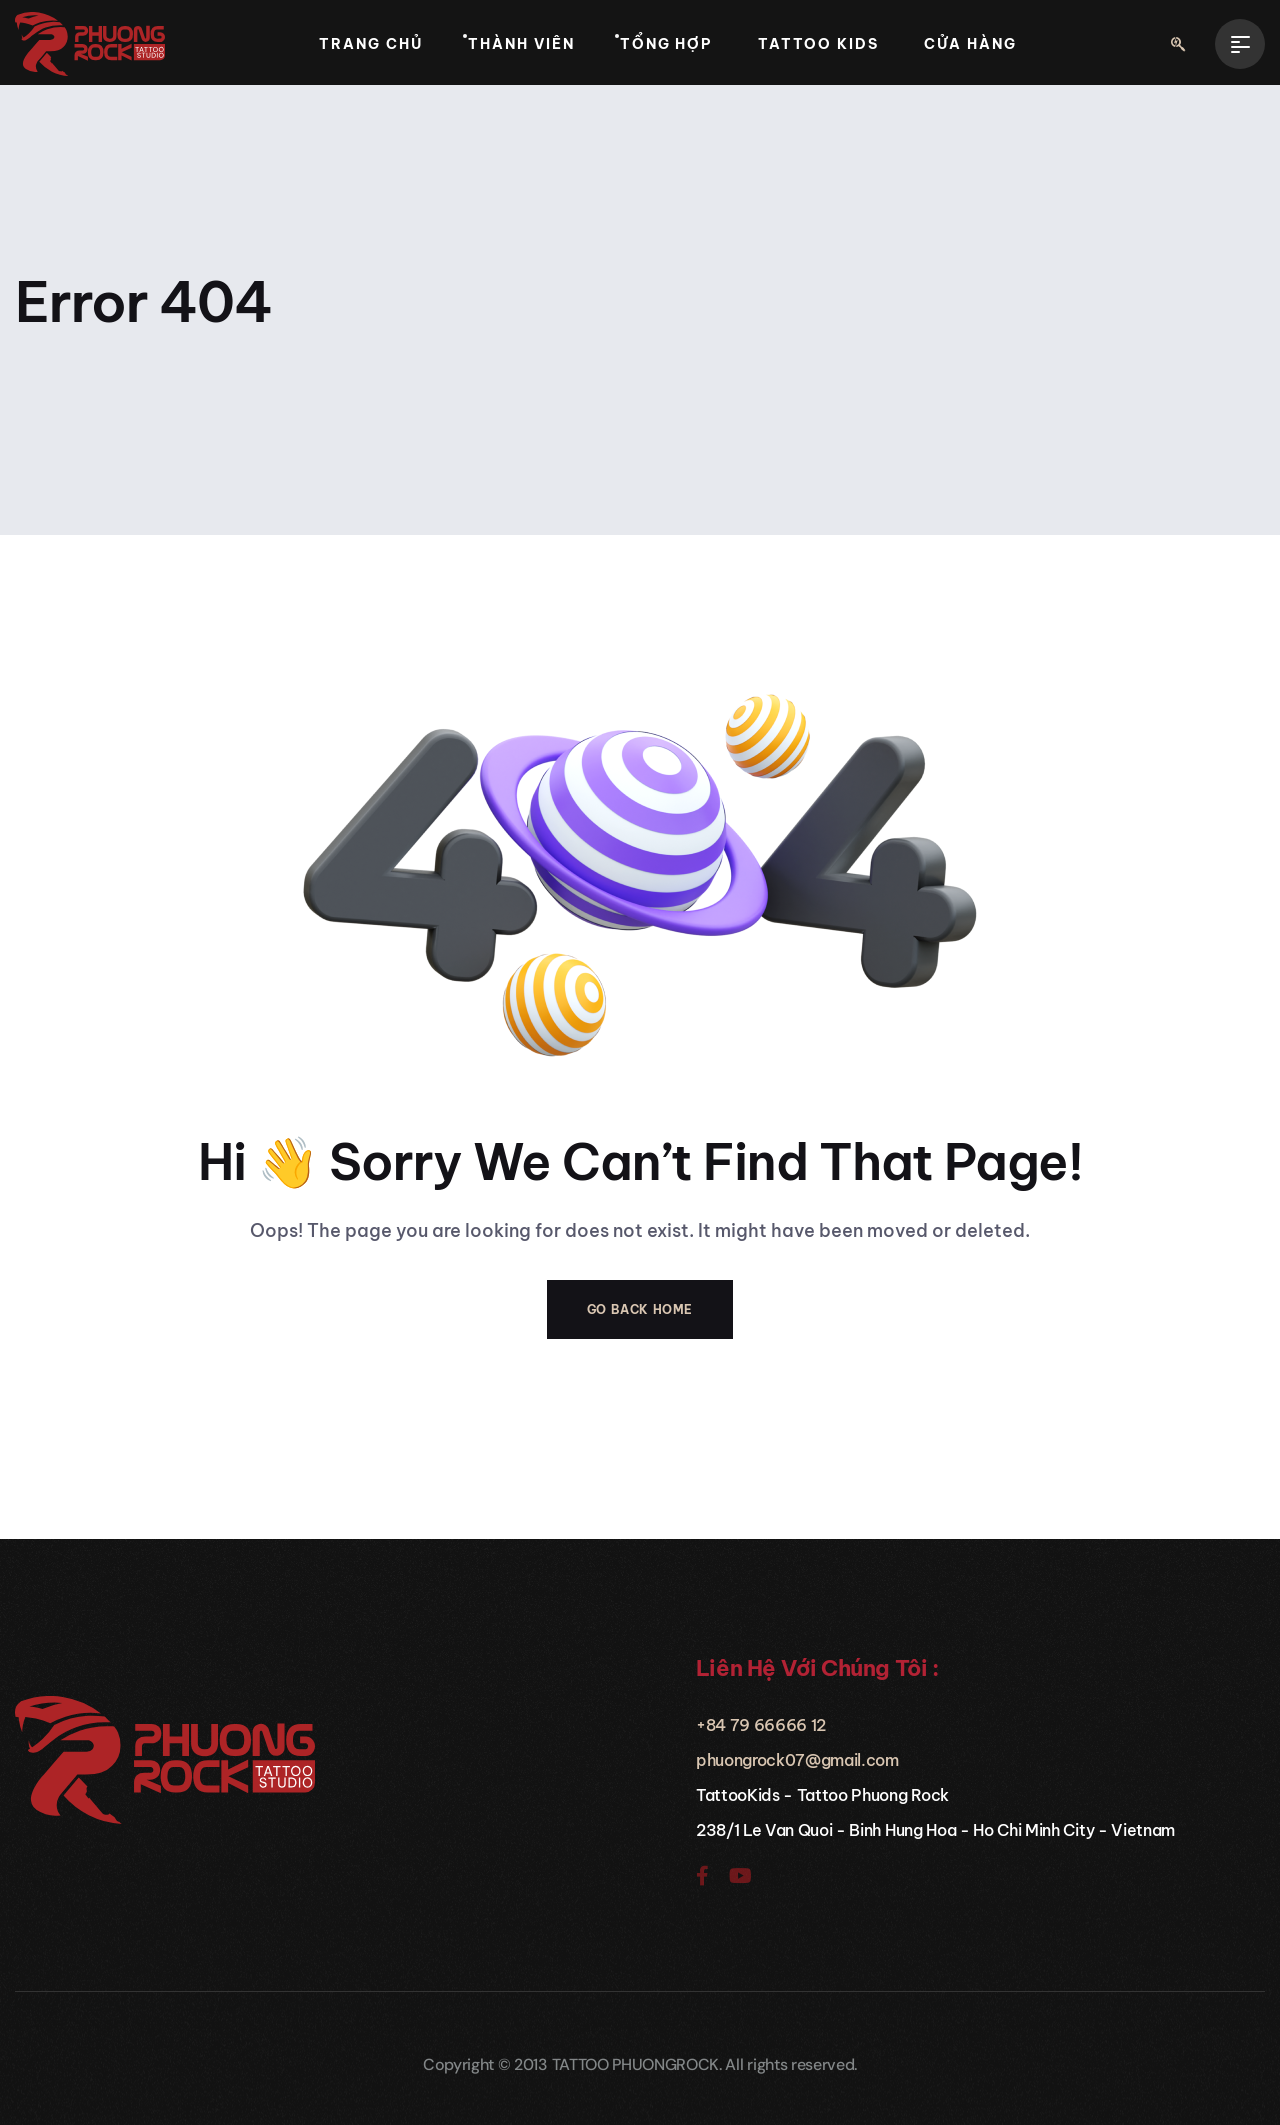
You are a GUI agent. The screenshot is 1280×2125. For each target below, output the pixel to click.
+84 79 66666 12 (761, 1725)
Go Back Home (640, 1309)
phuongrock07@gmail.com (797, 1760)
